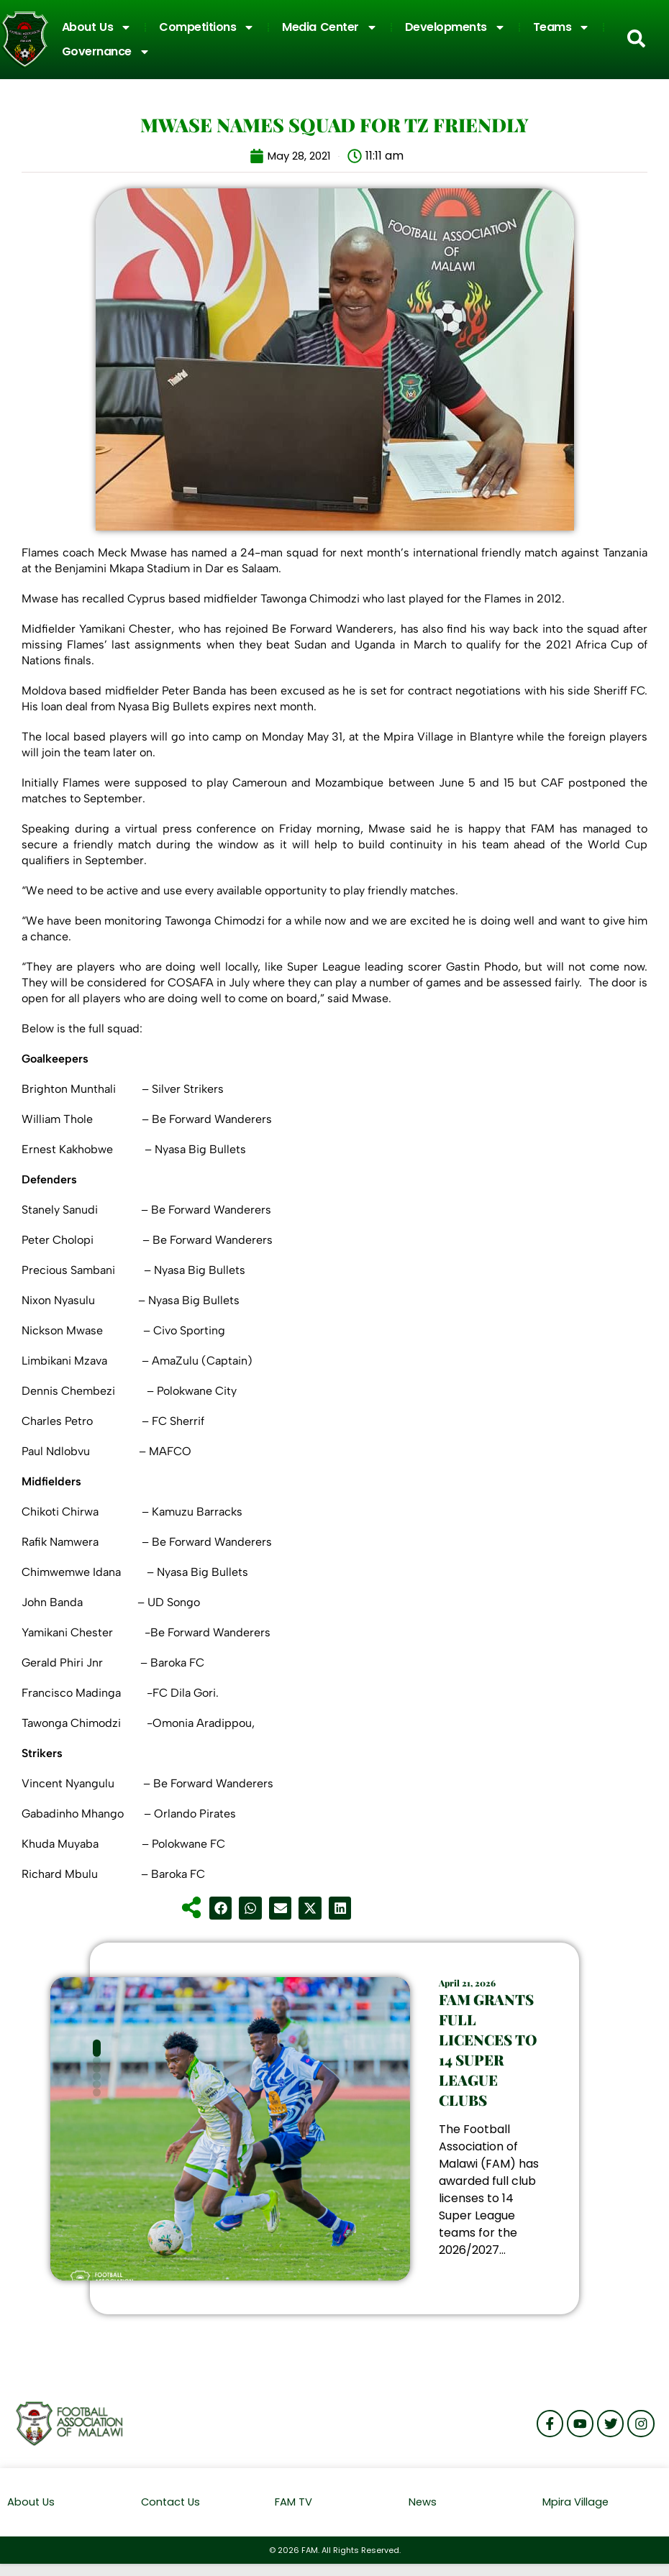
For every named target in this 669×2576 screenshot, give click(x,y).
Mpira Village (575, 2513)
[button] (220, 1908)
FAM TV (293, 2513)
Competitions (207, 27)
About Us (97, 27)
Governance (106, 52)
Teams (562, 27)
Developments (455, 27)
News (423, 2513)
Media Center (330, 27)
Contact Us (172, 2513)
